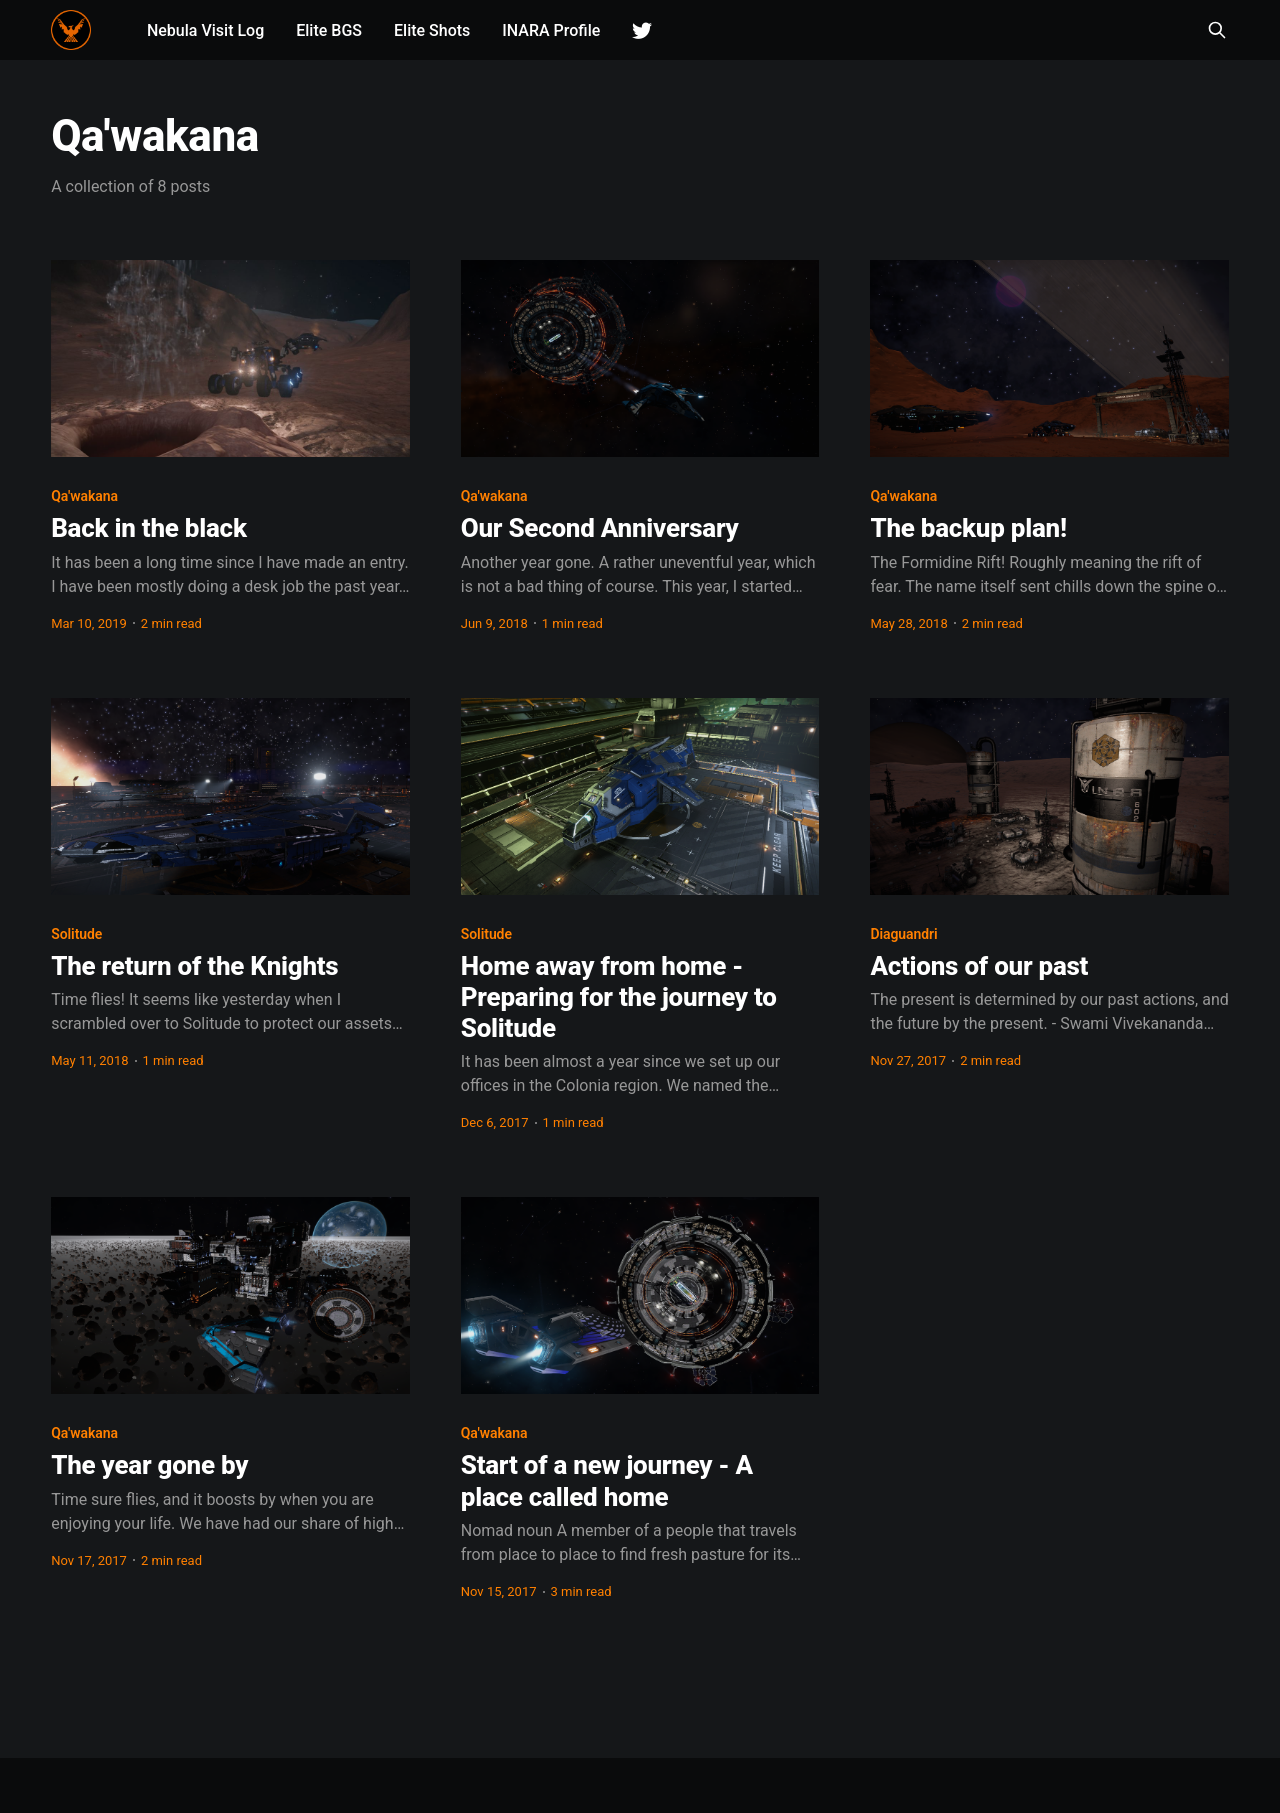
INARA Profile (552, 30)
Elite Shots (432, 30)
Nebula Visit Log (205, 30)
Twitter (643, 31)
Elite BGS (330, 30)
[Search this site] (1217, 30)
